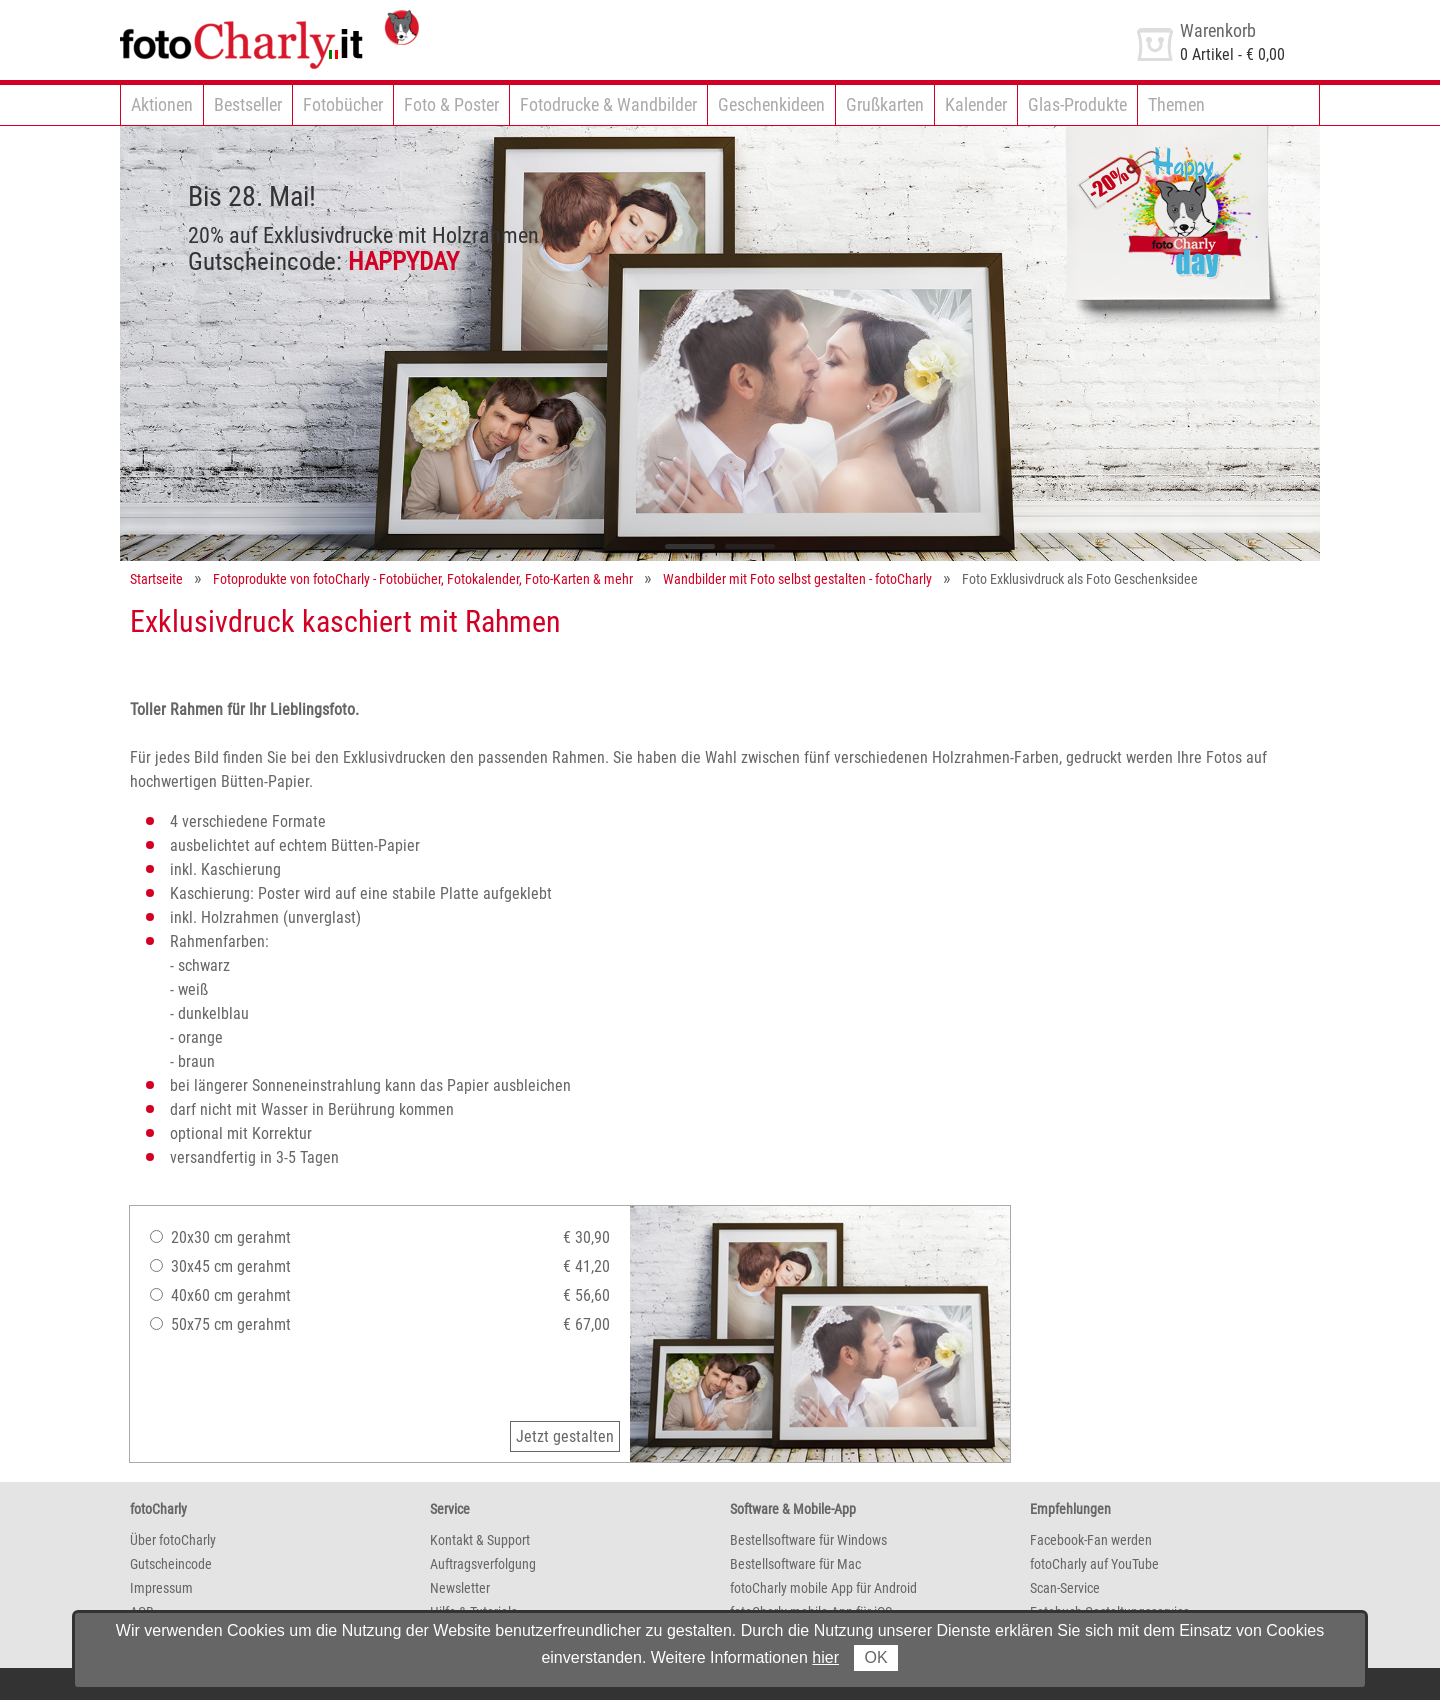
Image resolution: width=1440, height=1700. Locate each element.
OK (875, 1657)
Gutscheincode (171, 1564)
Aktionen (162, 104)
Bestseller (248, 104)
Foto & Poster (451, 104)
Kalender (976, 104)
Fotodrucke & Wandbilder (608, 104)
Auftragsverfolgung (483, 1564)
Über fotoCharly (173, 1540)
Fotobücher (343, 104)
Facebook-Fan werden (1091, 1540)
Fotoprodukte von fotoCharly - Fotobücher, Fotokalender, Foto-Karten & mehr (423, 579)
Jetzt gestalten (565, 1436)
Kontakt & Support (480, 1540)
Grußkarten (885, 104)
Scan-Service (1065, 1588)
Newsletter (460, 1588)
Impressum (161, 1588)
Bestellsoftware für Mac (795, 1564)
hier (825, 1657)
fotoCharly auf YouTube (1094, 1564)
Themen (1176, 104)
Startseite (156, 579)
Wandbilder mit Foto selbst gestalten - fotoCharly (797, 579)
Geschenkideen (771, 104)
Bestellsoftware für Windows (808, 1540)
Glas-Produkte (1077, 104)
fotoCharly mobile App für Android (823, 1588)
